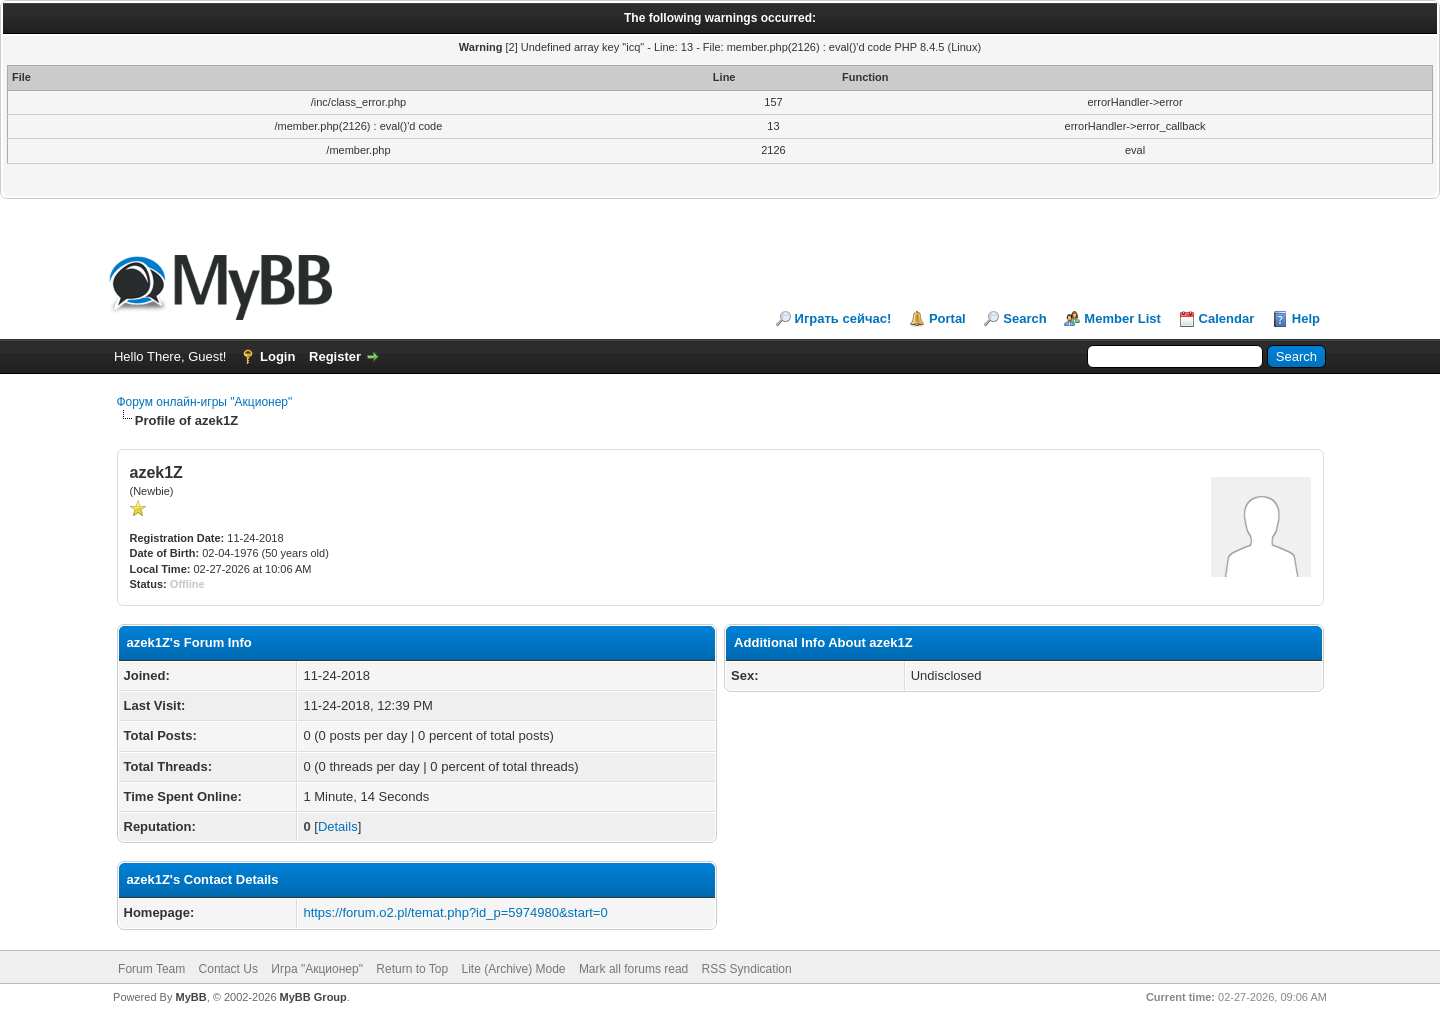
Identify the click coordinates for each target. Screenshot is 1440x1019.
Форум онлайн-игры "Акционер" (205, 402)
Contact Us (228, 969)
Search (1024, 318)
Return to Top (412, 969)
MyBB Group (313, 997)
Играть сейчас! (843, 318)
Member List (1122, 318)
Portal (947, 318)
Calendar (1227, 318)
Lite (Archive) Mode (513, 969)
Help (1306, 318)
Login (277, 356)
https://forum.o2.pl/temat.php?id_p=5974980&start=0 (455, 912)
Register (335, 356)
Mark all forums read (633, 969)
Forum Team (151, 969)
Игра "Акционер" (317, 969)
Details (338, 826)
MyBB (190, 997)
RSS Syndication (747, 969)
